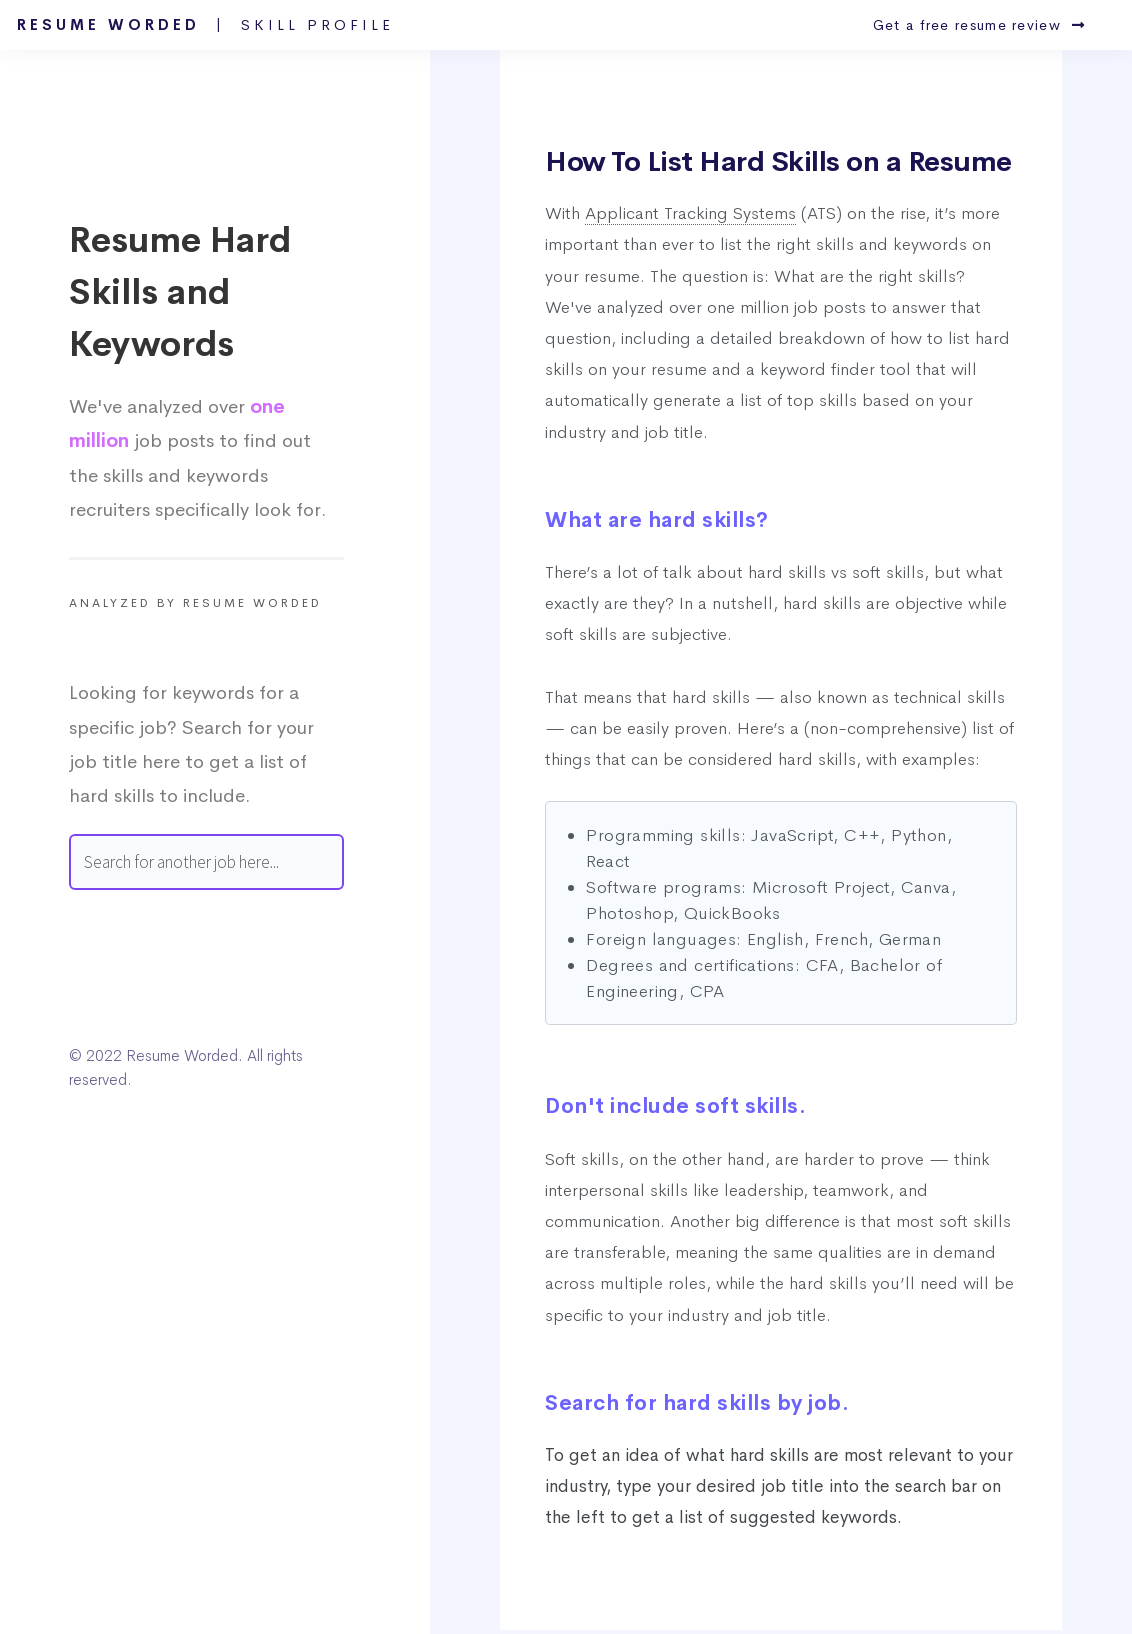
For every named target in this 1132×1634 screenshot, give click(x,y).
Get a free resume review (979, 25)
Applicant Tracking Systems (690, 213)
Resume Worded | (205, 25)
